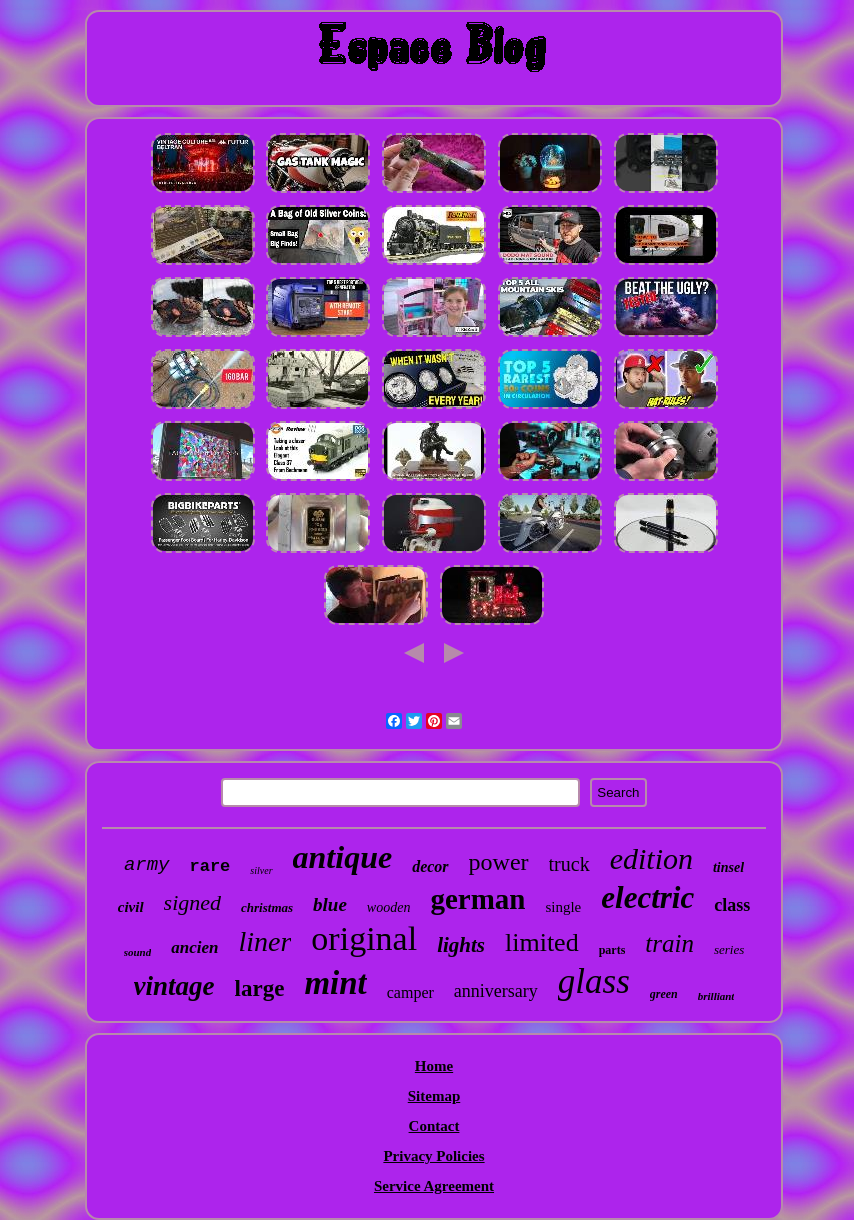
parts (612, 950)
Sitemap (434, 1096)
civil (131, 907)
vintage (174, 986)
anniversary (496, 991)
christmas (267, 907)
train (669, 943)
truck (569, 864)
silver (261, 870)
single (563, 907)
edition (651, 858)
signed (192, 902)
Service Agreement (434, 1186)
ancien (194, 947)
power (499, 862)
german (477, 899)
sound (138, 952)
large (260, 988)
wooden (389, 907)
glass (594, 981)
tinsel (728, 867)
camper (410, 992)
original (364, 938)
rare (210, 866)
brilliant (716, 996)
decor (430, 866)
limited (542, 942)
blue (330, 904)
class (732, 905)
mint (335, 983)
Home (434, 1066)
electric (647, 897)
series (729, 949)
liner (264, 941)
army (147, 865)
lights (461, 945)
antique (343, 857)
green (664, 994)
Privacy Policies (433, 1156)
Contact (434, 1126)
